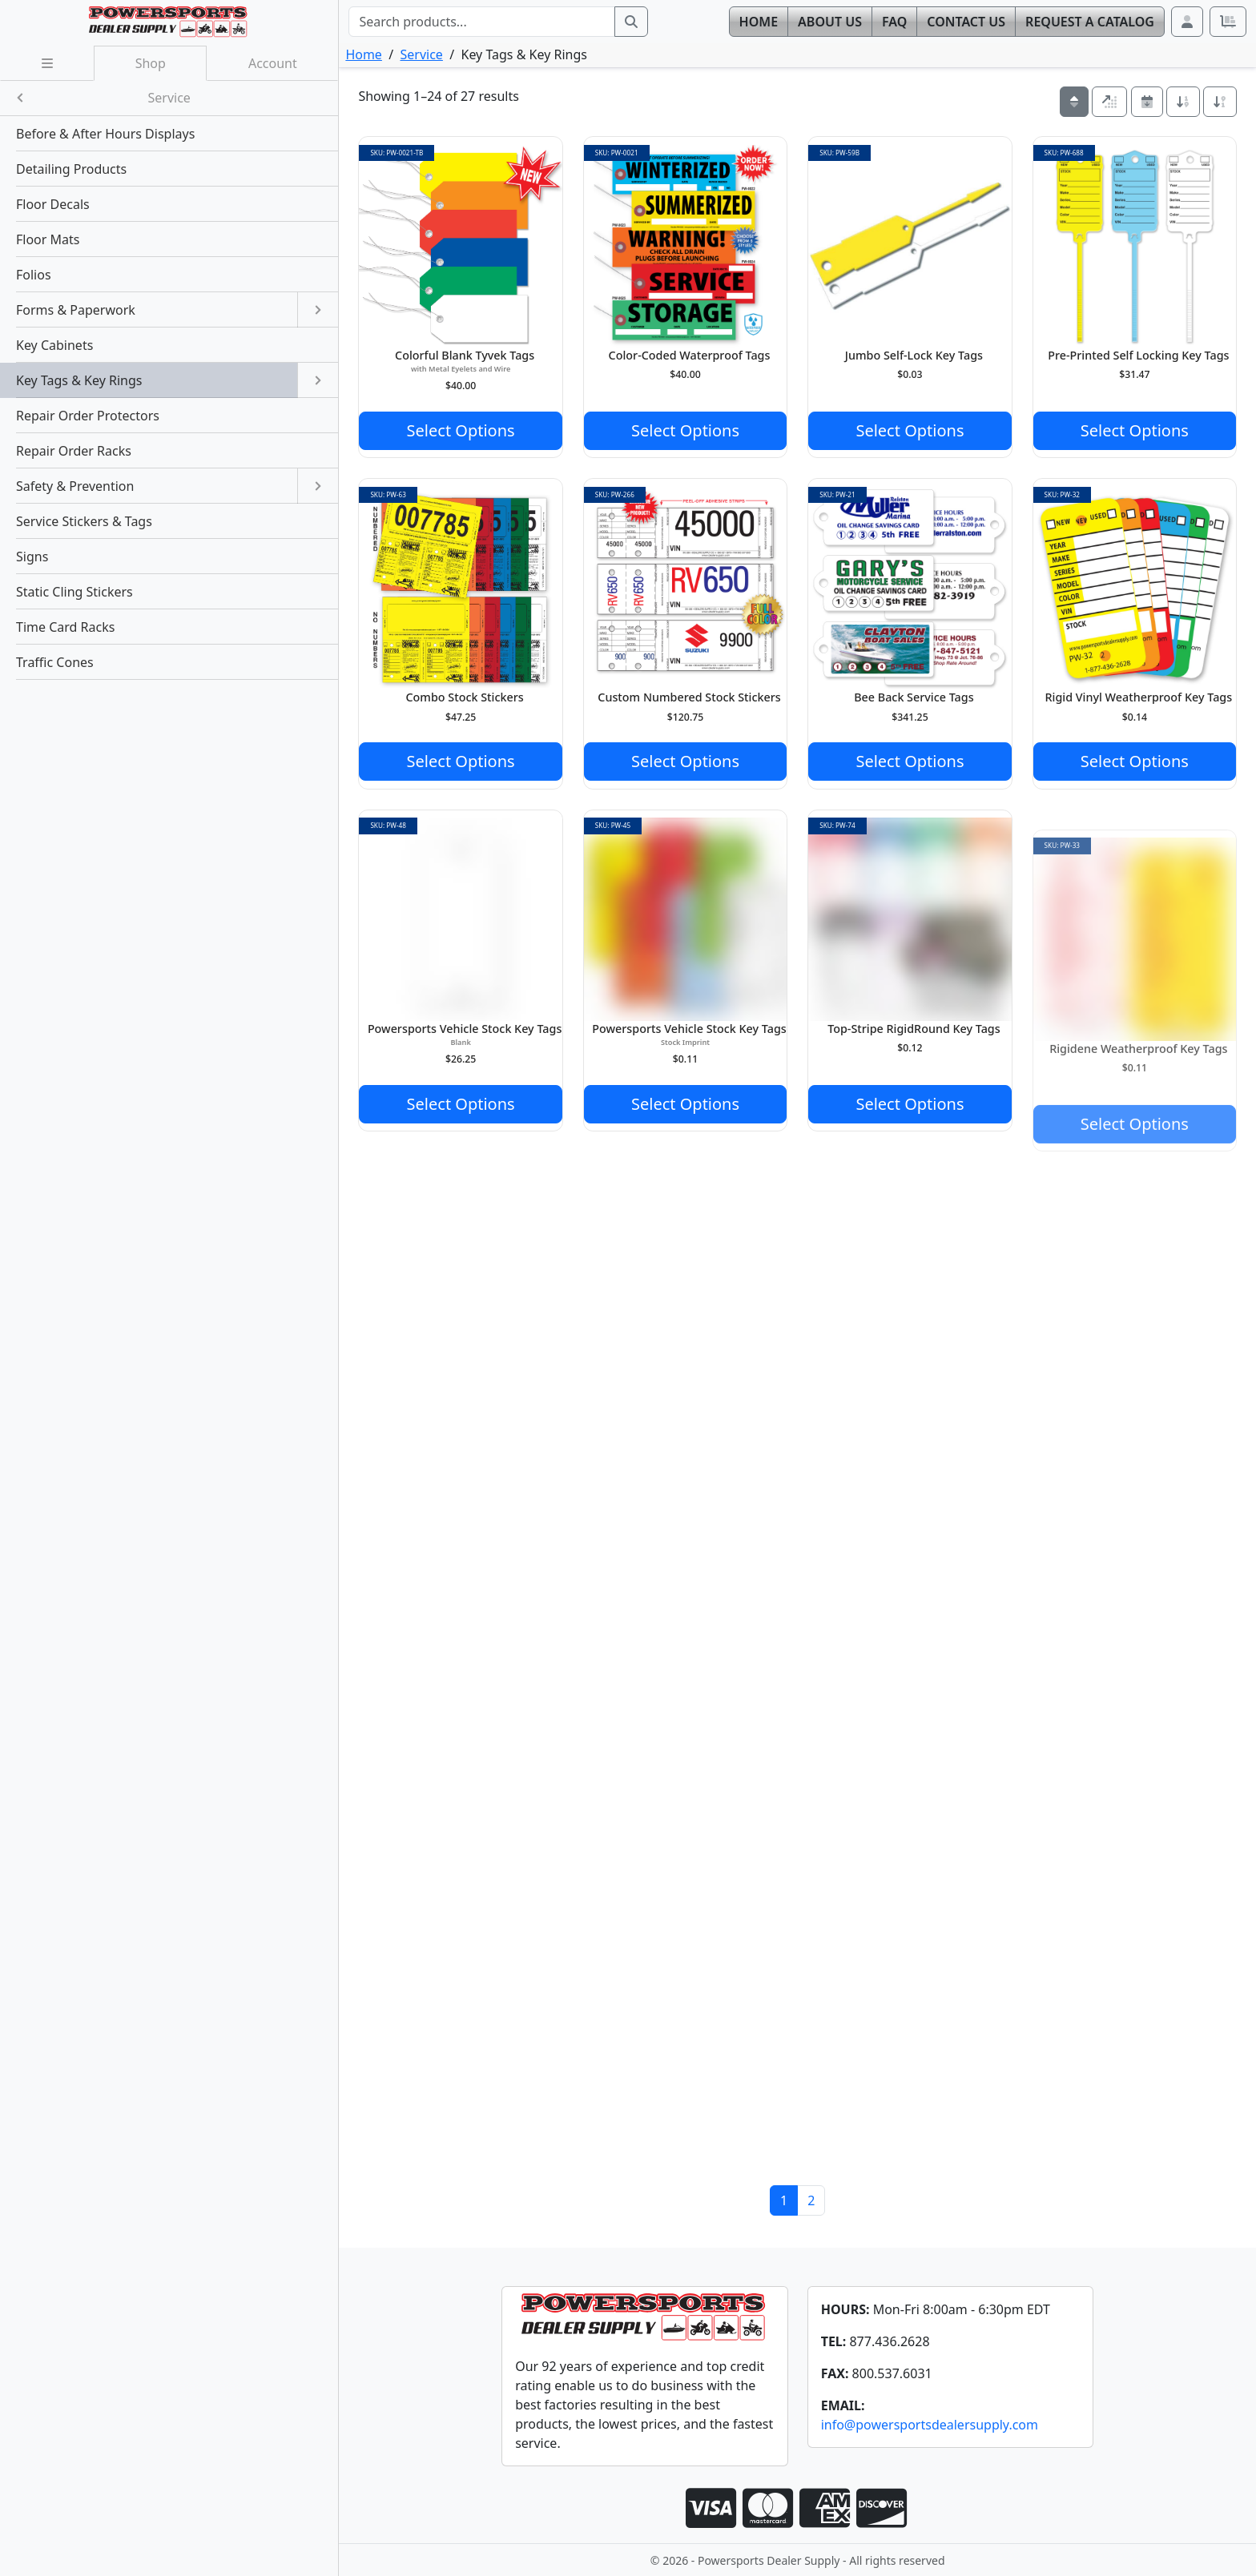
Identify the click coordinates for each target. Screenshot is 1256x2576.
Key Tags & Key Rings (79, 380)
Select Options (461, 430)
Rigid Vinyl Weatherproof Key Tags (1138, 697)
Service (422, 54)
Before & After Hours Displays (105, 134)
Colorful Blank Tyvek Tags (464, 355)
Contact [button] (966, 21)
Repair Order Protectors (87, 415)
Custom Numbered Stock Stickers (689, 697)
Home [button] (758, 21)
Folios (33, 274)
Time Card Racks (65, 627)
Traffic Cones (55, 662)
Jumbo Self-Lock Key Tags (914, 355)
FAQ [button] (894, 21)
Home (363, 54)
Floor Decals (53, 204)
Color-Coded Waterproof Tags (690, 355)
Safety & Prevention (75, 486)
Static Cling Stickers (74, 592)
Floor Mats (48, 239)
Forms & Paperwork (75, 310)
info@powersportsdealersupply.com (929, 2424)
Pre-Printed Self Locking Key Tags (1138, 355)
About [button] (830, 21)
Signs (32, 556)
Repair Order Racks (73, 451)
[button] (1187, 21)
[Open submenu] (317, 310)
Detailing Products (71, 169)
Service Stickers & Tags (84, 521)
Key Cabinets (54, 345)
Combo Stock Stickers (465, 697)
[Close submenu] (20, 98)
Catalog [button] (1089, 21)
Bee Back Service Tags (913, 697)
